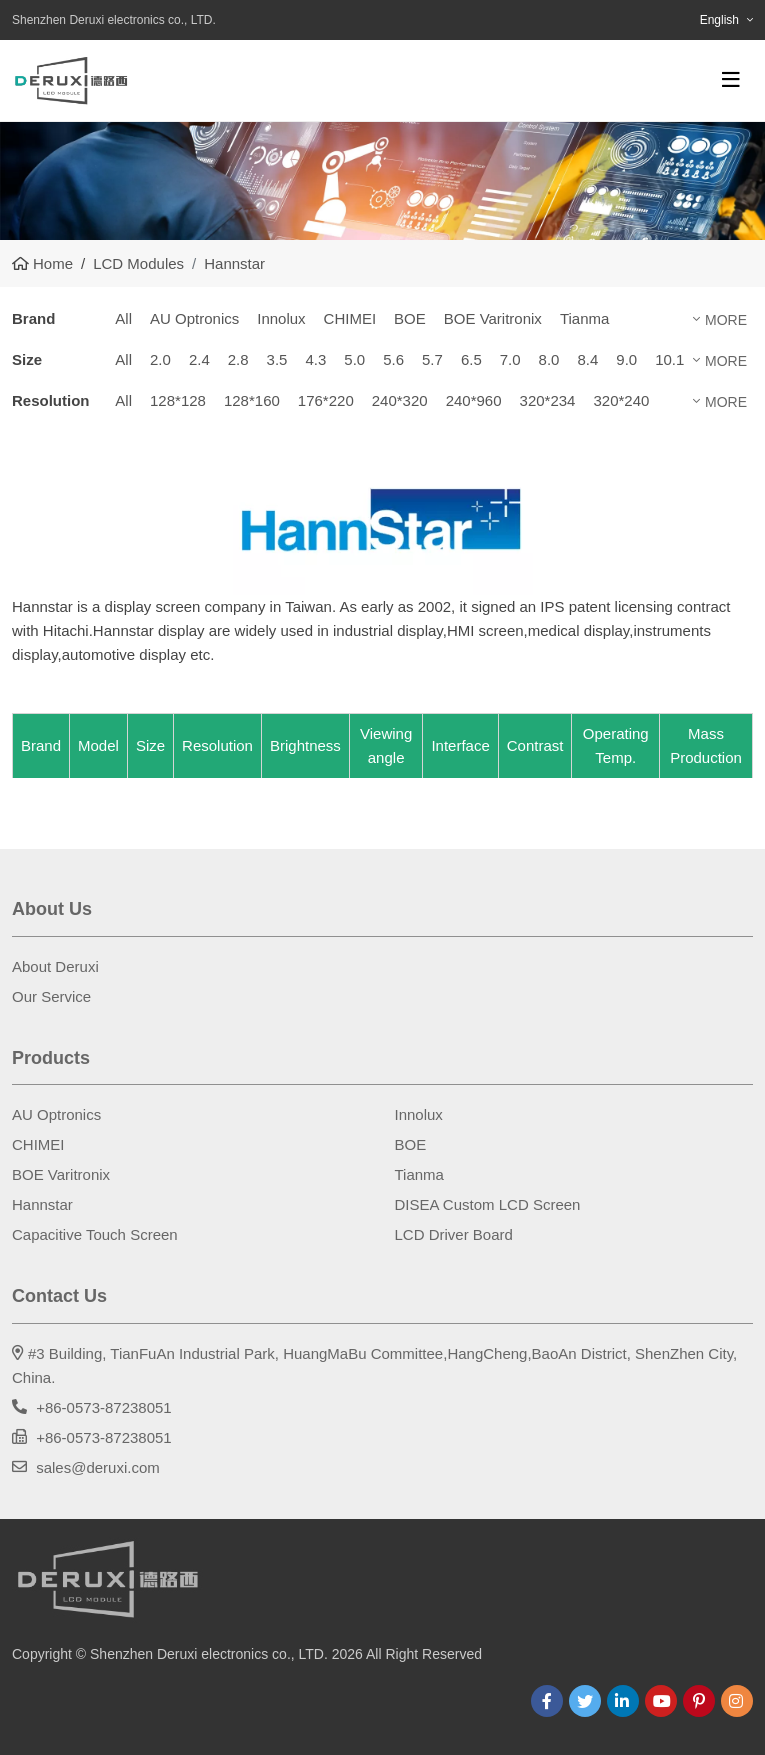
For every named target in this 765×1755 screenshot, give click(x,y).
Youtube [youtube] (661, 1701)
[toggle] (731, 80)
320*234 (548, 400)
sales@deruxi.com (98, 1467)
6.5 (471, 359)
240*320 (400, 400)
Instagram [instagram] (737, 1701)
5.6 (393, 359)
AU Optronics (194, 318)
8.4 (587, 359)
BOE (410, 318)
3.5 (277, 359)
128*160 (252, 400)
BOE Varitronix (493, 318)
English (719, 20)
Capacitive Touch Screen (95, 1234)
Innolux (281, 318)
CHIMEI (350, 318)
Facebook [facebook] (547, 1701)
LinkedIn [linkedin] (623, 1701)
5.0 (354, 359)
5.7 (432, 359)
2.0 (160, 359)
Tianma (584, 318)
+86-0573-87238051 (104, 1407)
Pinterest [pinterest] (699, 1701)
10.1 (669, 359)
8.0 (549, 359)
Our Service (51, 996)
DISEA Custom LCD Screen (488, 1204)
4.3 (315, 359)
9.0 (626, 359)
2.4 (199, 359)
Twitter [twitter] (585, 1701)
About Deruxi (55, 966)
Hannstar (42, 1204)
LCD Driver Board (454, 1234)
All (123, 318)
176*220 (326, 400)
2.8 (238, 359)
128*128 (178, 400)
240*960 (474, 400)
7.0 (510, 359)
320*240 (621, 400)
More (726, 320)
